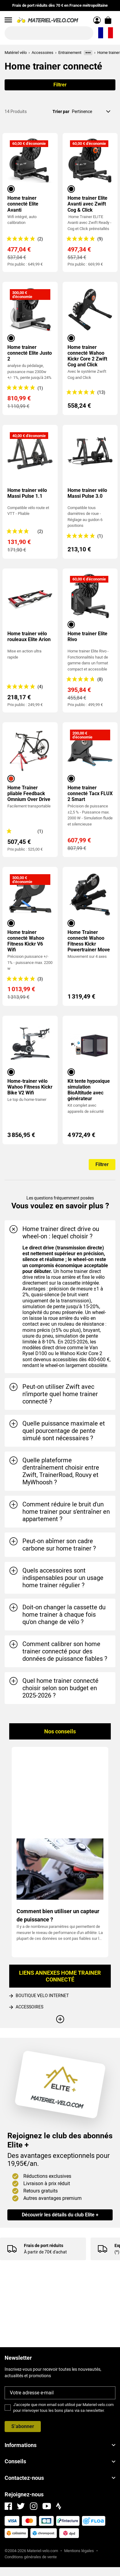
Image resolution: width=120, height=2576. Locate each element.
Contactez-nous (60, 2478)
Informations (60, 2445)
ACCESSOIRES (29, 2006)
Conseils (60, 2461)
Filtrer (60, 85)
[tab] (60, 1232)
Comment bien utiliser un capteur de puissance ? (58, 1915)
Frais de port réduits (43, 2245)
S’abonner (22, 2426)
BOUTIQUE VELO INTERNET (42, 1995)
